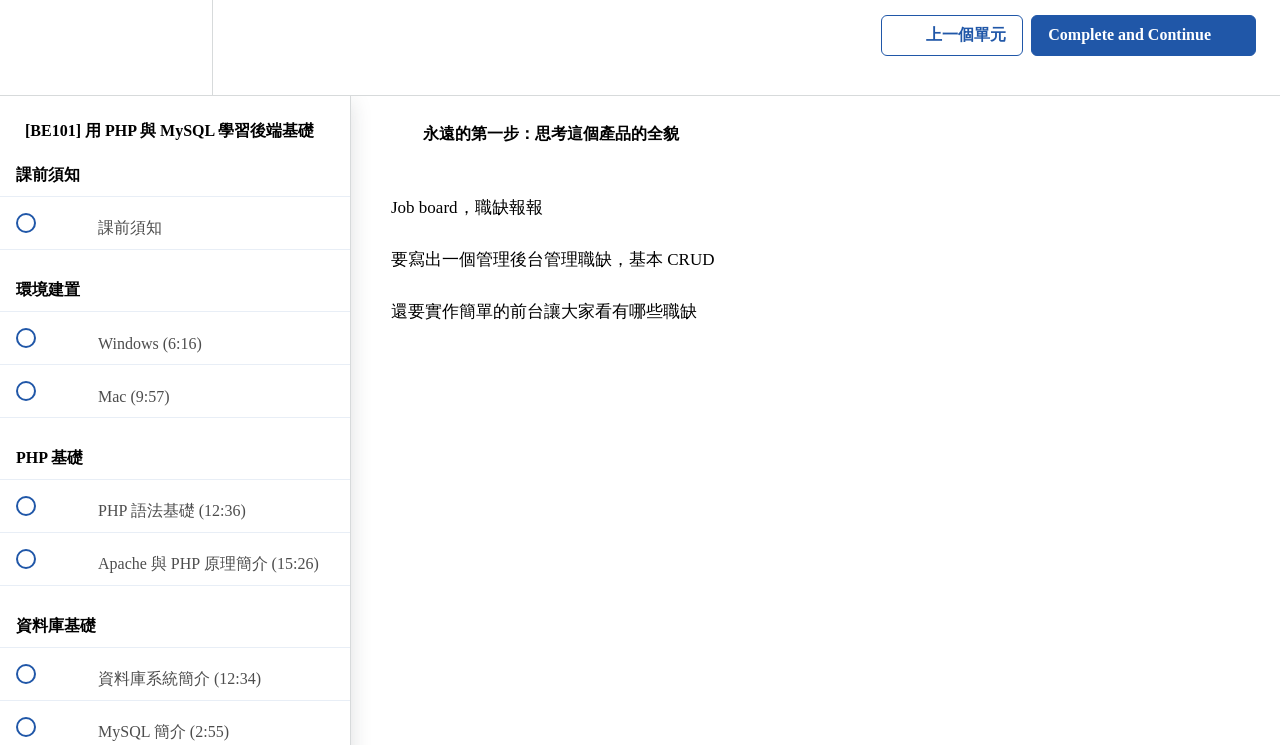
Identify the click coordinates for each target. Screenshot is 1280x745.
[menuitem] (175, 47)
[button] (37, 47)
